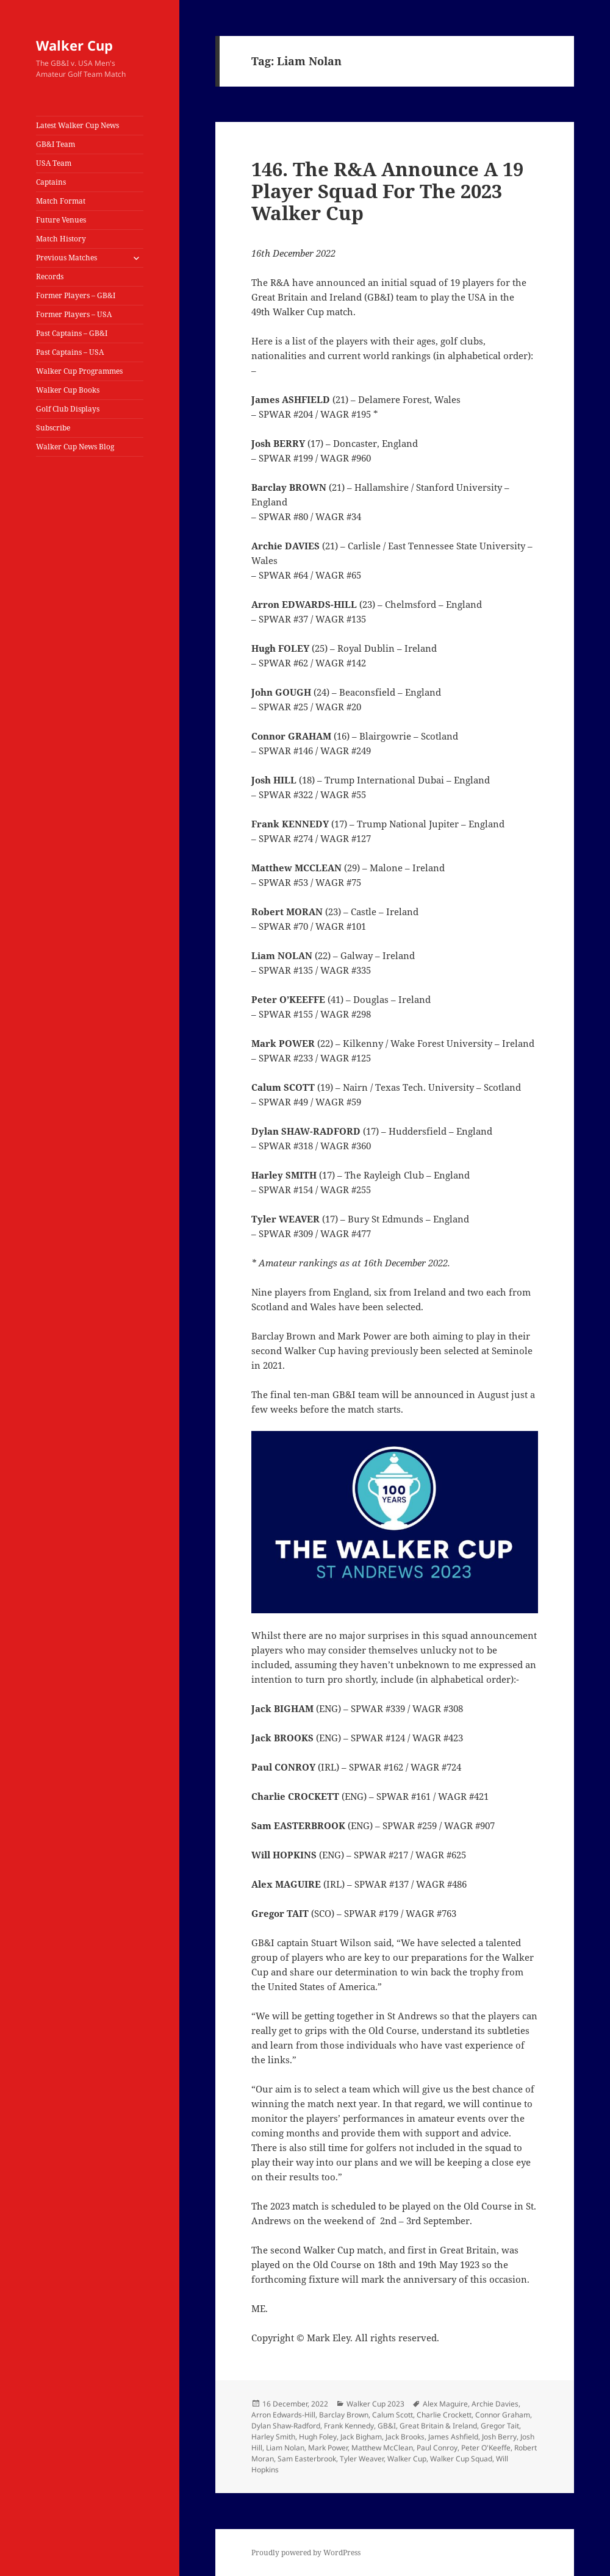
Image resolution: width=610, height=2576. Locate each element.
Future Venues (61, 220)
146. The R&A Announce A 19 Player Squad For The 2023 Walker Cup (387, 191)
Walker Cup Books (67, 390)
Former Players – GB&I (75, 295)
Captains (51, 182)
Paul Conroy (437, 2447)
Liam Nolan (285, 2447)
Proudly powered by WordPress (306, 2552)
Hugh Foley (318, 2437)
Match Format (60, 201)
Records (49, 276)
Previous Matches (66, 257)
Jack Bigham (361, 2437)
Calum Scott (392, 2415)
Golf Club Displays (67, 409)
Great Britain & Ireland (438, 2426)
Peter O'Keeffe (486, 2447)
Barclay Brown (343, 2415)
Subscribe (53, 428)
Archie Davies (495, 2404)
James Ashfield (453, 2437)
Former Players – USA (74, 314)
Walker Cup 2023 (375, 2404)
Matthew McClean (382, 2447)
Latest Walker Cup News (77, 125)
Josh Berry (499, 2437)
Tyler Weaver (362, 2458)
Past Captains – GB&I (71, 333)
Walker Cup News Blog (75, 446)
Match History (61, 239)
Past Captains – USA (70, 352)
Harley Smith (273, 2437)
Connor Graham (502, 2415)
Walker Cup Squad (461, 2458)
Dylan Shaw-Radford (285, 2426)
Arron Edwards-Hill (283, 2415)
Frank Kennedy (349, 2426)
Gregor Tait (500, 2426)
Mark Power (328, 2447)
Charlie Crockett (444, 2415)
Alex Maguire (445, 2404)
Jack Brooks (405, 2437)
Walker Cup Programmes (79, 371)
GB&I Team (55, 144)
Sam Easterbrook (307, 2458)
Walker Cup (74, 45)
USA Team (53, 163)
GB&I (387, 2426)
